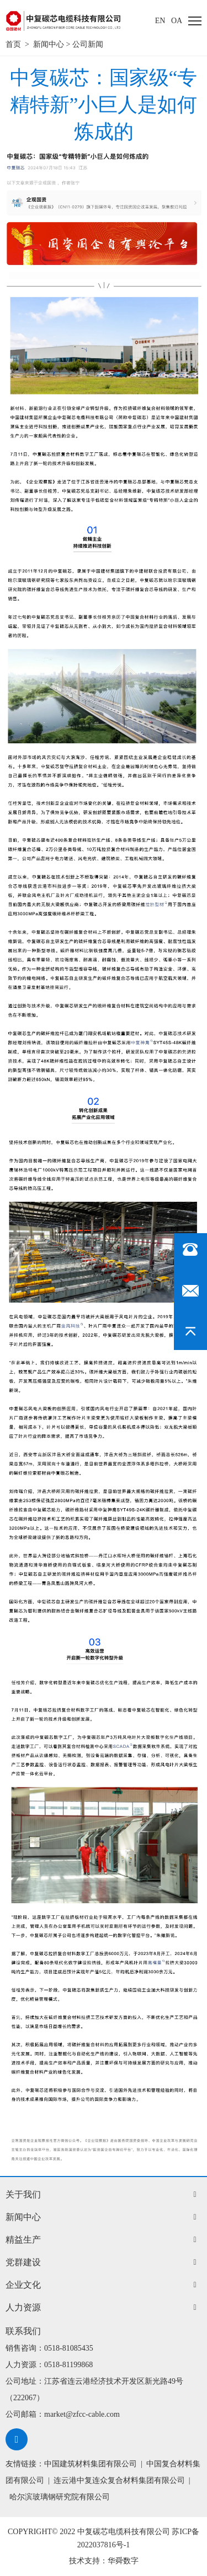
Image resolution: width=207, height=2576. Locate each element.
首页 (13, 44)
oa (176, 21)
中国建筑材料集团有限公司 (90, 2464)
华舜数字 (123, 2561)
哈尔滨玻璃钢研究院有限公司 (59, 2497)
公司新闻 (87, 44)
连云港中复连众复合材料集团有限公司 (119, 2480)
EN (160, 21)
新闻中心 (48, 44)
